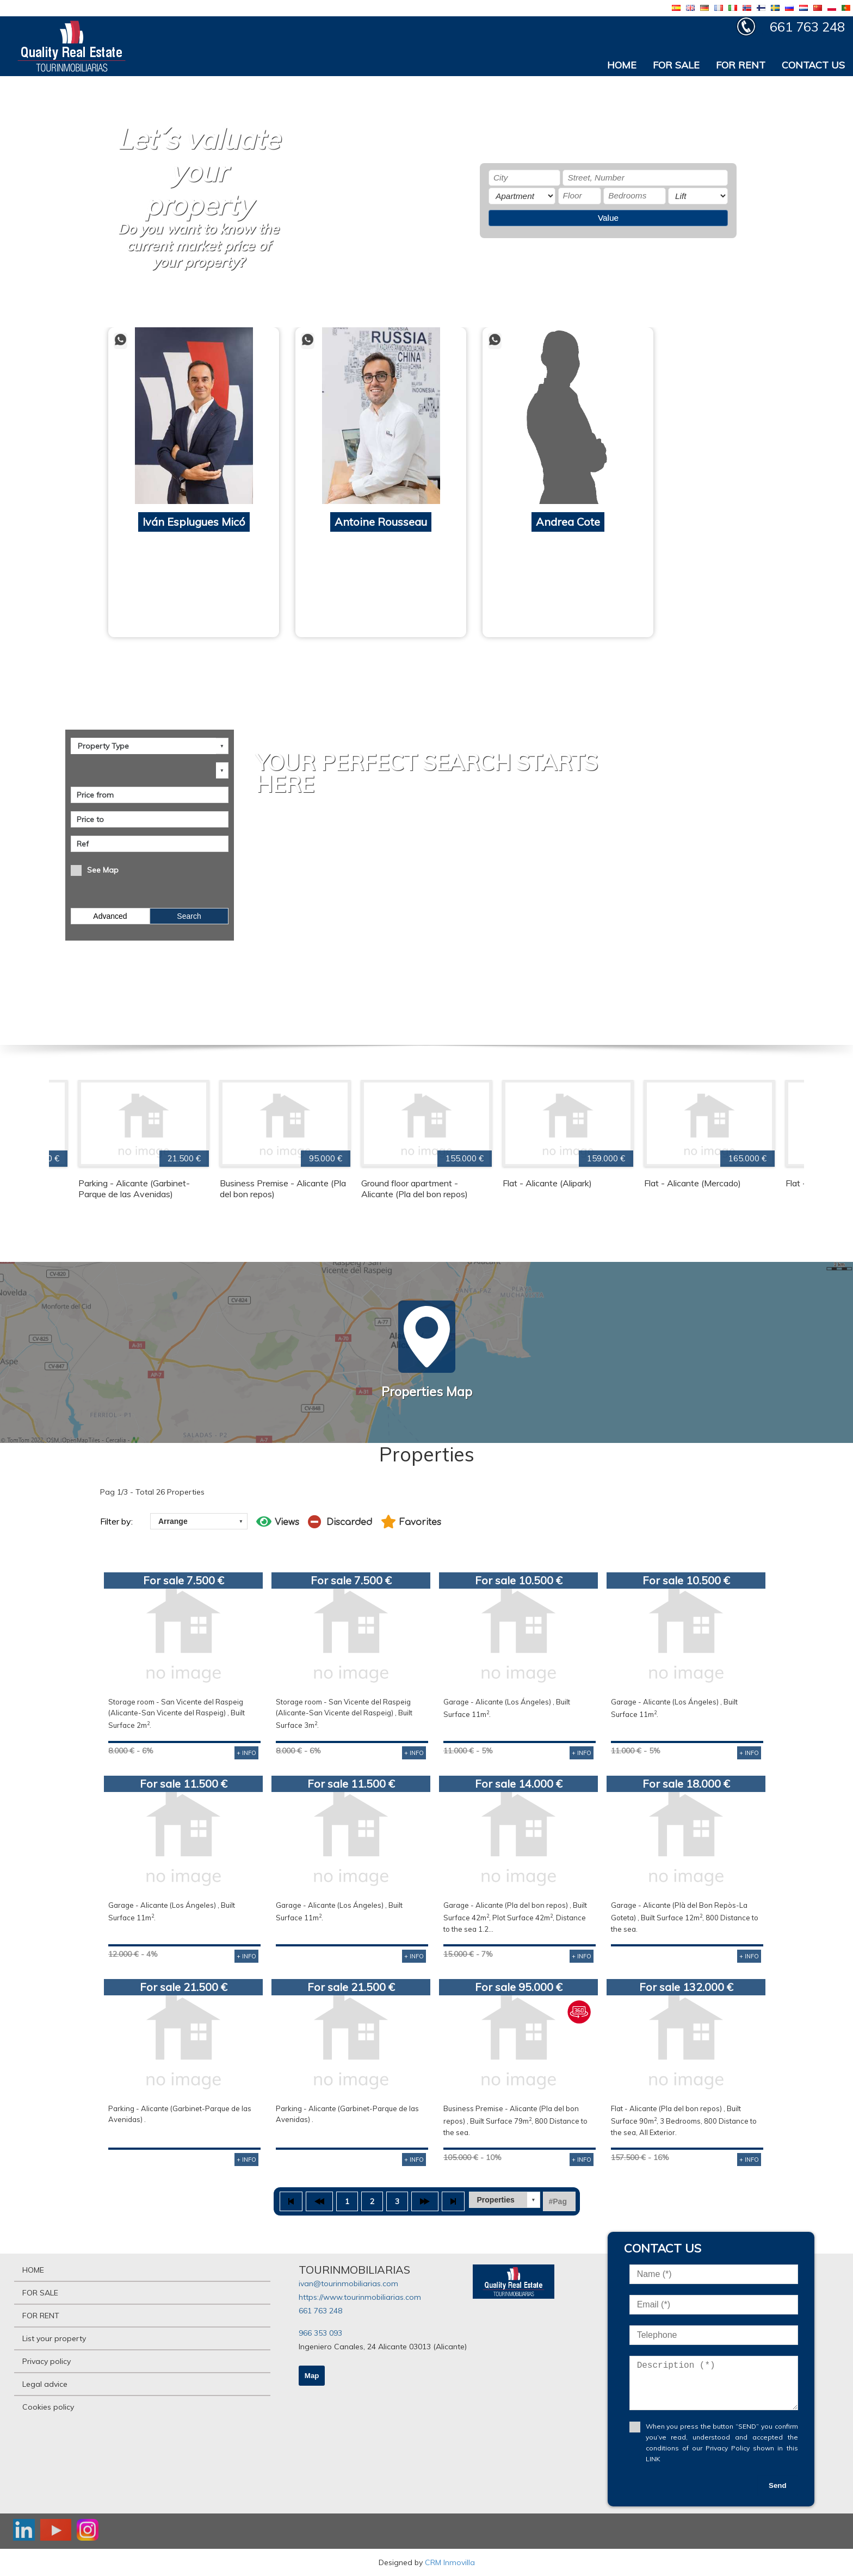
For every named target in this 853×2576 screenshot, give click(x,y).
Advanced (110, 916)
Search (189, 916)
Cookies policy (48, 2407)
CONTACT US (813, 65)
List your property (54, 2338)
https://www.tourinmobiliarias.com (360, 2297)
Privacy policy (46, 2361)
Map (312, 2376)
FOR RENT (740, 65)
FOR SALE (676, 65)
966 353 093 (320, 2333)
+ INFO (246, 1753)
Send (778, 2485)
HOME (621, 65)
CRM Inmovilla (450, 2562)
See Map (103, 870)
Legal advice (44, 2384)
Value (608, 217)
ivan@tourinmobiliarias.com (348, 2283)
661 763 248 (320, 2311)
